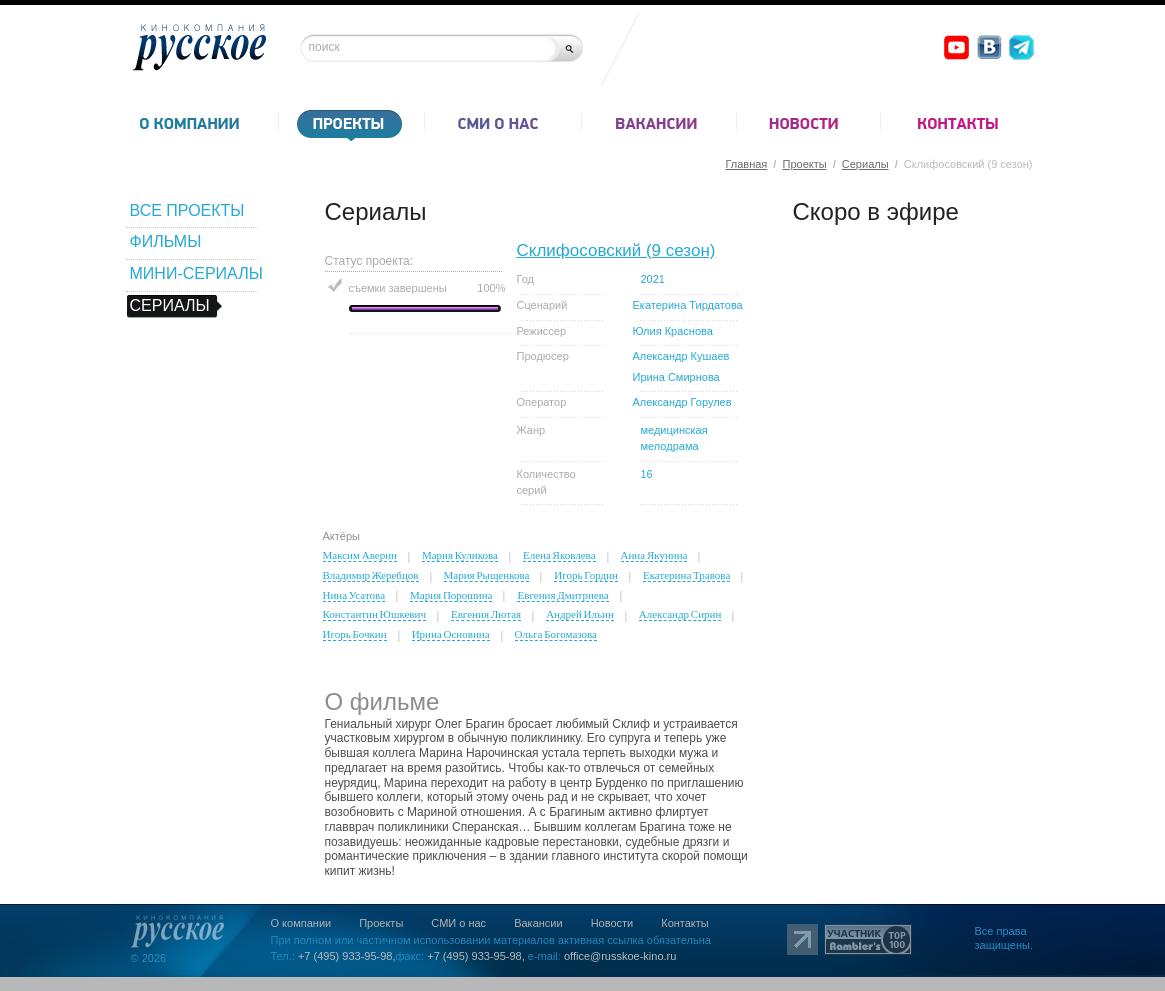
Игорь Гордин (586, 575)
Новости (612, 923)
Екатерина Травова (686, 575)
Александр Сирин (680, 614)
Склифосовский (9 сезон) (616, 250)
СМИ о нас (458, 923)
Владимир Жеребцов (371, 575)
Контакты (685, 923)
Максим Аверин (360, 555)
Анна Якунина (654, 555)
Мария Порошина (451, 595)
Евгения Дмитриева (562, 595)
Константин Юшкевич (374, 614)
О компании (301, 923)
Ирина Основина (451, 634)
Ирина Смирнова (676, 377)
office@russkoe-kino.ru (620, 956)
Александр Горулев (682, 402)
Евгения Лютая (486, 614)
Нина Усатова (354, 595)
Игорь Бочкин (355, 634)
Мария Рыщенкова (487, 575)
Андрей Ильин (580, 614)
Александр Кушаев (681, 356)
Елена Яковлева (559, 555)
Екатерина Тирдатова (688, 305)
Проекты (804, 164)
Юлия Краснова (673, 331)
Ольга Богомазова (556, 634)
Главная (746, 164)
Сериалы (865, 164)
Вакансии (538, 923)
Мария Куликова (460, 555)
